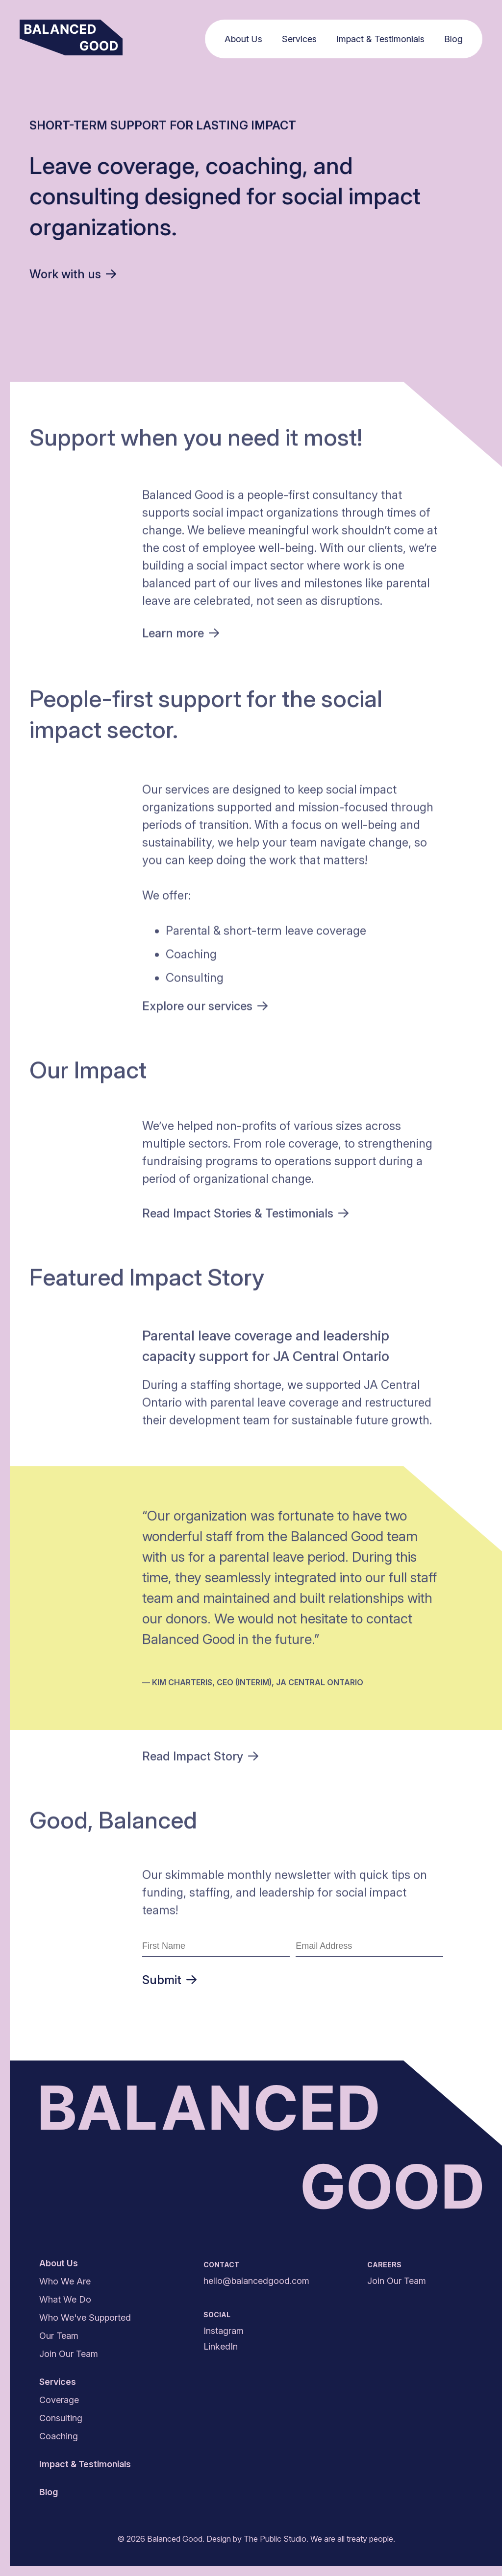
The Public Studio (275, 2539)
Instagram (223, 2331)
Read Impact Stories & (245, 1215)
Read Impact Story (200, 1758)
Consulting (60, 2418)
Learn (180, 635)
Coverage (59, 2400)
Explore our (205, 1008)
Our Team (58, 2336)
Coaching (58, 2436)
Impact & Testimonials (383, 39)
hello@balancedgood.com (256, 2281)
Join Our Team (68, 2354)
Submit (169, 1980)
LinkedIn (220, 2346)
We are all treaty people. (352, 2539)
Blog (456, 39)
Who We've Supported (85, 2317)
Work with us (72, 274)
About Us (246, 39)
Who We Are (65, 2281)
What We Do (65, 2299)
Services (301, 39)
